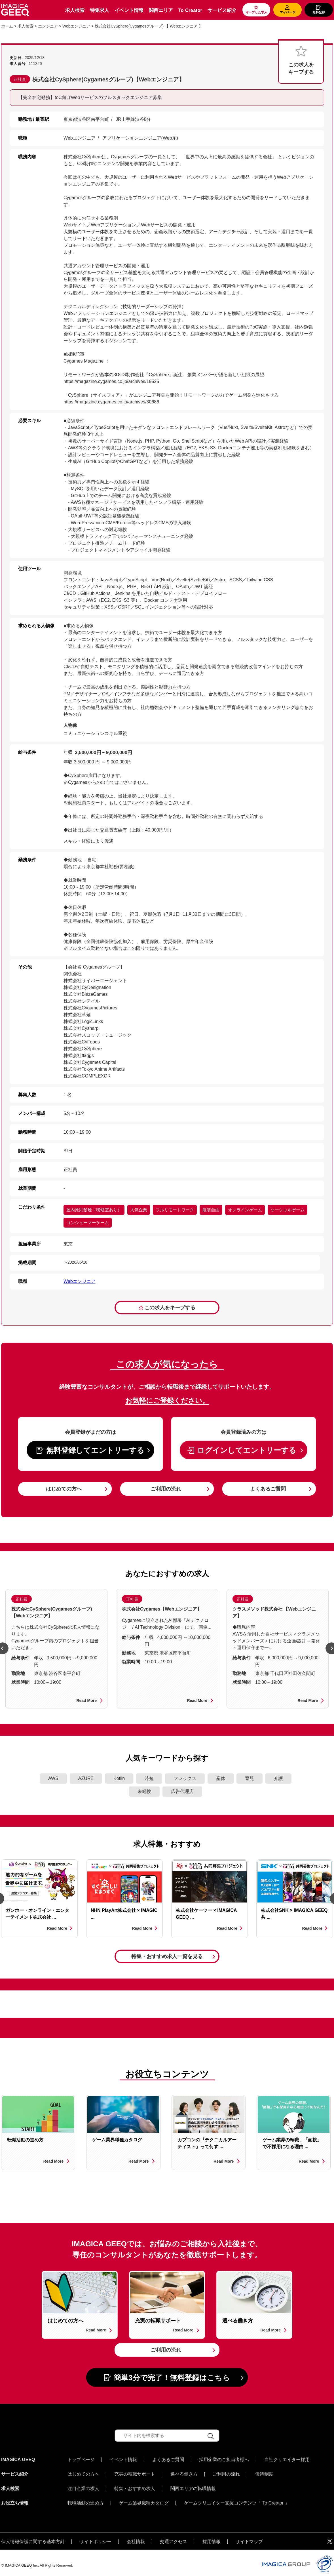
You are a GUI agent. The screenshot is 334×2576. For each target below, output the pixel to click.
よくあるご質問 (268, 1489)
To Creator (190, 10)
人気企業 (138, 1209)
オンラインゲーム (245, 1209)
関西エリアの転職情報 (193, 2486)
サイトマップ (249, 2536)
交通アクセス (173, 2536)
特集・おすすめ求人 (134, 2486)
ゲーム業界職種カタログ (144, 2499)
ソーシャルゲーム (287, 1209)
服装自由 (210, 1209)
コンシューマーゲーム (87, 1222)
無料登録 (318, 12)
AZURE (86, 1778)
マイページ (287, 12)
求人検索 (74, 10)
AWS (53, 1778)
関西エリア (161, 10)
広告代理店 (182, 1791)
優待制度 (264, 2472)
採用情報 (211, 2536)
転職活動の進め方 (85, 2499)
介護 (278, 1778)
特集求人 (99, 10)
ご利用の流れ (166, 1489)
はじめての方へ (64, 1489)
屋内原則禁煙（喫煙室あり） (94, 1209)
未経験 (144, 1791)
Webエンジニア (80, 1281)
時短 (149, 1778)
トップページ (81, 2459)
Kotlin (119, 1778)
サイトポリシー (95, 2536)
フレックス (185, 1778)
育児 (249, 1778)
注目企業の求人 (83, 2486)
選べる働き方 (184, 2472)
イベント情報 (129, 10)
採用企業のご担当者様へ (224, 2459)
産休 (220, 1778)
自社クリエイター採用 (287, 2459)
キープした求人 (256, 12)
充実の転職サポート (134, 2472)
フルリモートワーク (175, 1209)
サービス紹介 (222, 10)
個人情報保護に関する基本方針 (33, 2536)
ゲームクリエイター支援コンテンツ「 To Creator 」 (236, 2499)
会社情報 (136, 2536)
